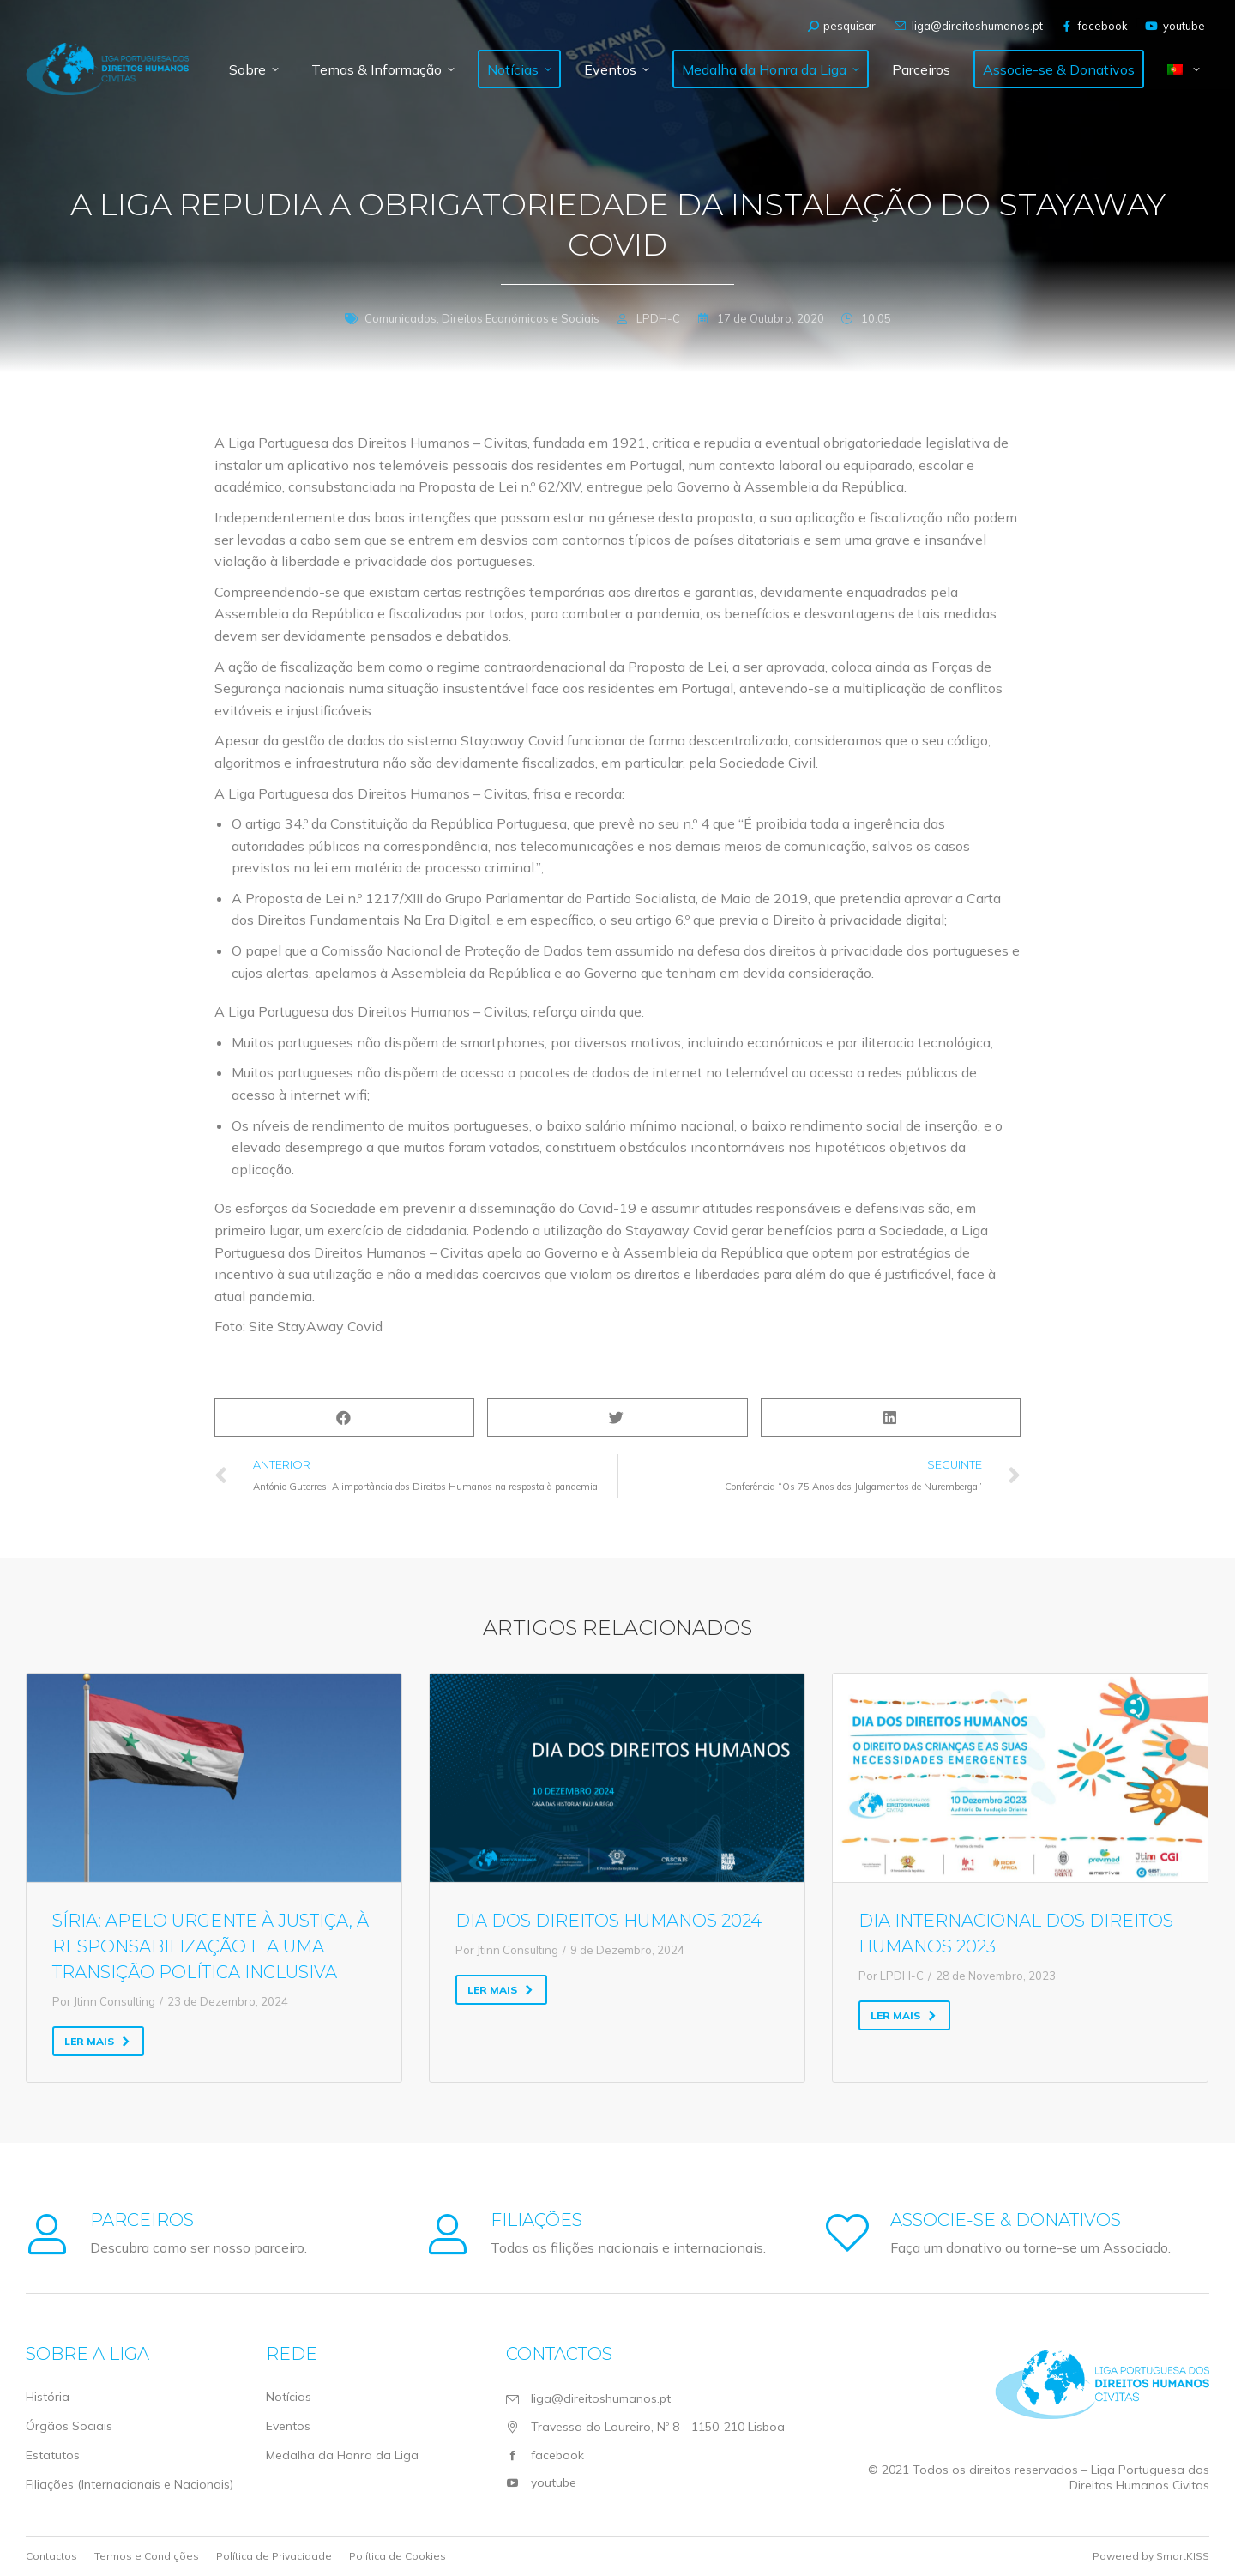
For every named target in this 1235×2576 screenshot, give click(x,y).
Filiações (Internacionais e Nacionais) (129, 2484)
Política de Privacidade (274, 2555)
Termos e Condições (146, 2555)
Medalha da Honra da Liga (342, 2455)
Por (103, 2001)
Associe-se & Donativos (1005, 2220)
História (47, 2396)
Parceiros (142, 2220)
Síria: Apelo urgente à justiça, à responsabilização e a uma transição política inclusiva (210, 1946)
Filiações (536, 2220)
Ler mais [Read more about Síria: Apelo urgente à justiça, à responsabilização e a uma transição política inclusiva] (97, 2041)
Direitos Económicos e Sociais (520, 318)
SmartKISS (1182, 2555)
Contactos (51, 2555)
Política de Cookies (397, 2555)
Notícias (288, 2396)
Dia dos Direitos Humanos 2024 (608, 1920)
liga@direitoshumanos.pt (967, 26)
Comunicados (400, 318)
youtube (1175, 26)
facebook (1094, 26)
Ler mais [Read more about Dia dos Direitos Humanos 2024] (500, 1989)
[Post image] (214, 1777)
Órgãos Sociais (69, 2426)
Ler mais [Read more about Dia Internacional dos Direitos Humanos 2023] (904, 2015)
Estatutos (53, 2455)
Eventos (288, 2426)
